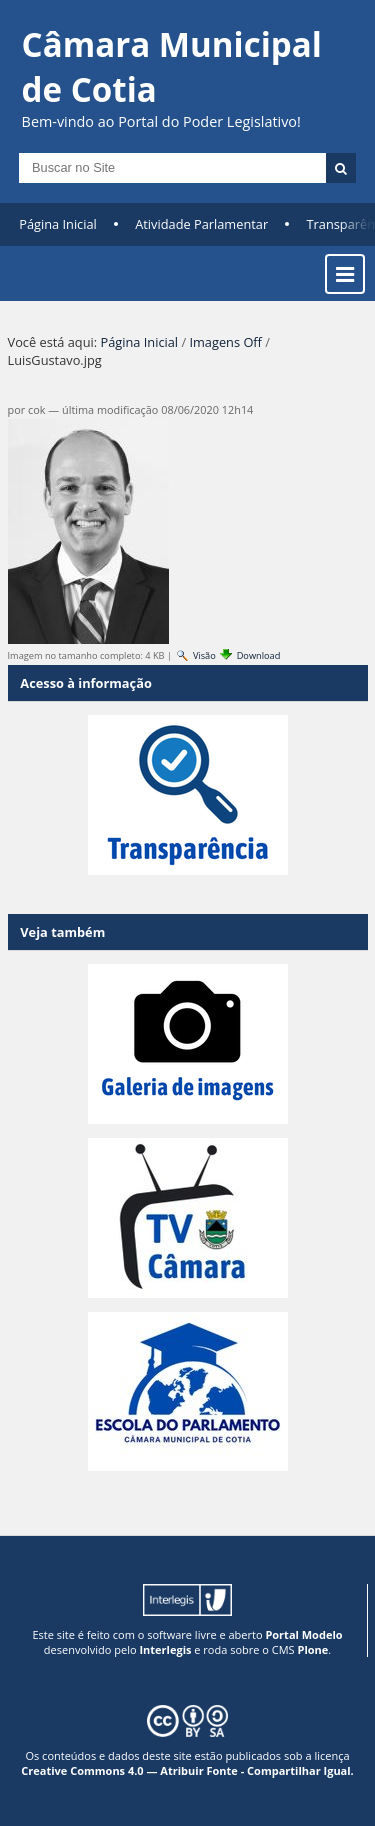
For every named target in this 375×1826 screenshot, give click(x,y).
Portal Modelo (303, 1634)
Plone (312, 1649)
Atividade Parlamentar (201, 224)
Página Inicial (58, 224)
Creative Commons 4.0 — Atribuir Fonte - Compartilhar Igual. (187, 1770)
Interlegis (165, 1649)
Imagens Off (225, 342)
